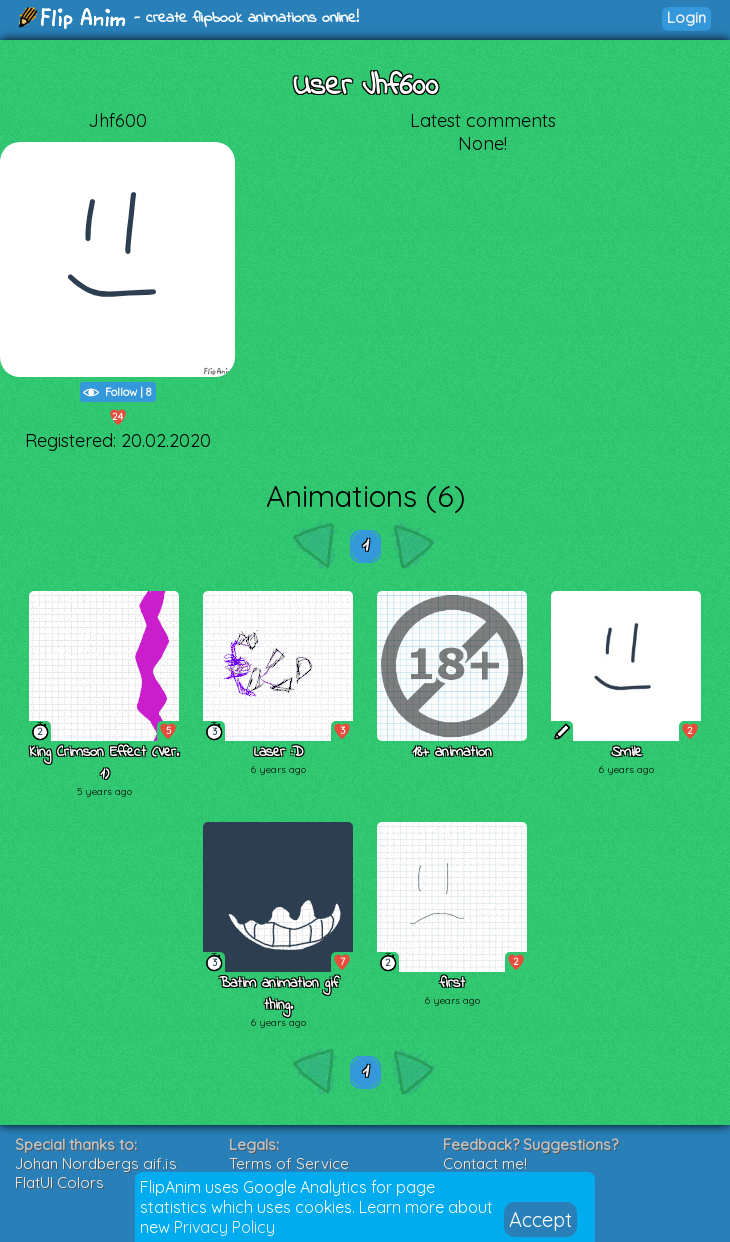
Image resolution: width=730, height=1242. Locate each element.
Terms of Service (289, 1163)
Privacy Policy (224, 1227)
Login (686, 17)
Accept (540, 1219)
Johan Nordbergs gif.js (96, 1163)
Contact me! (485, 1163)
